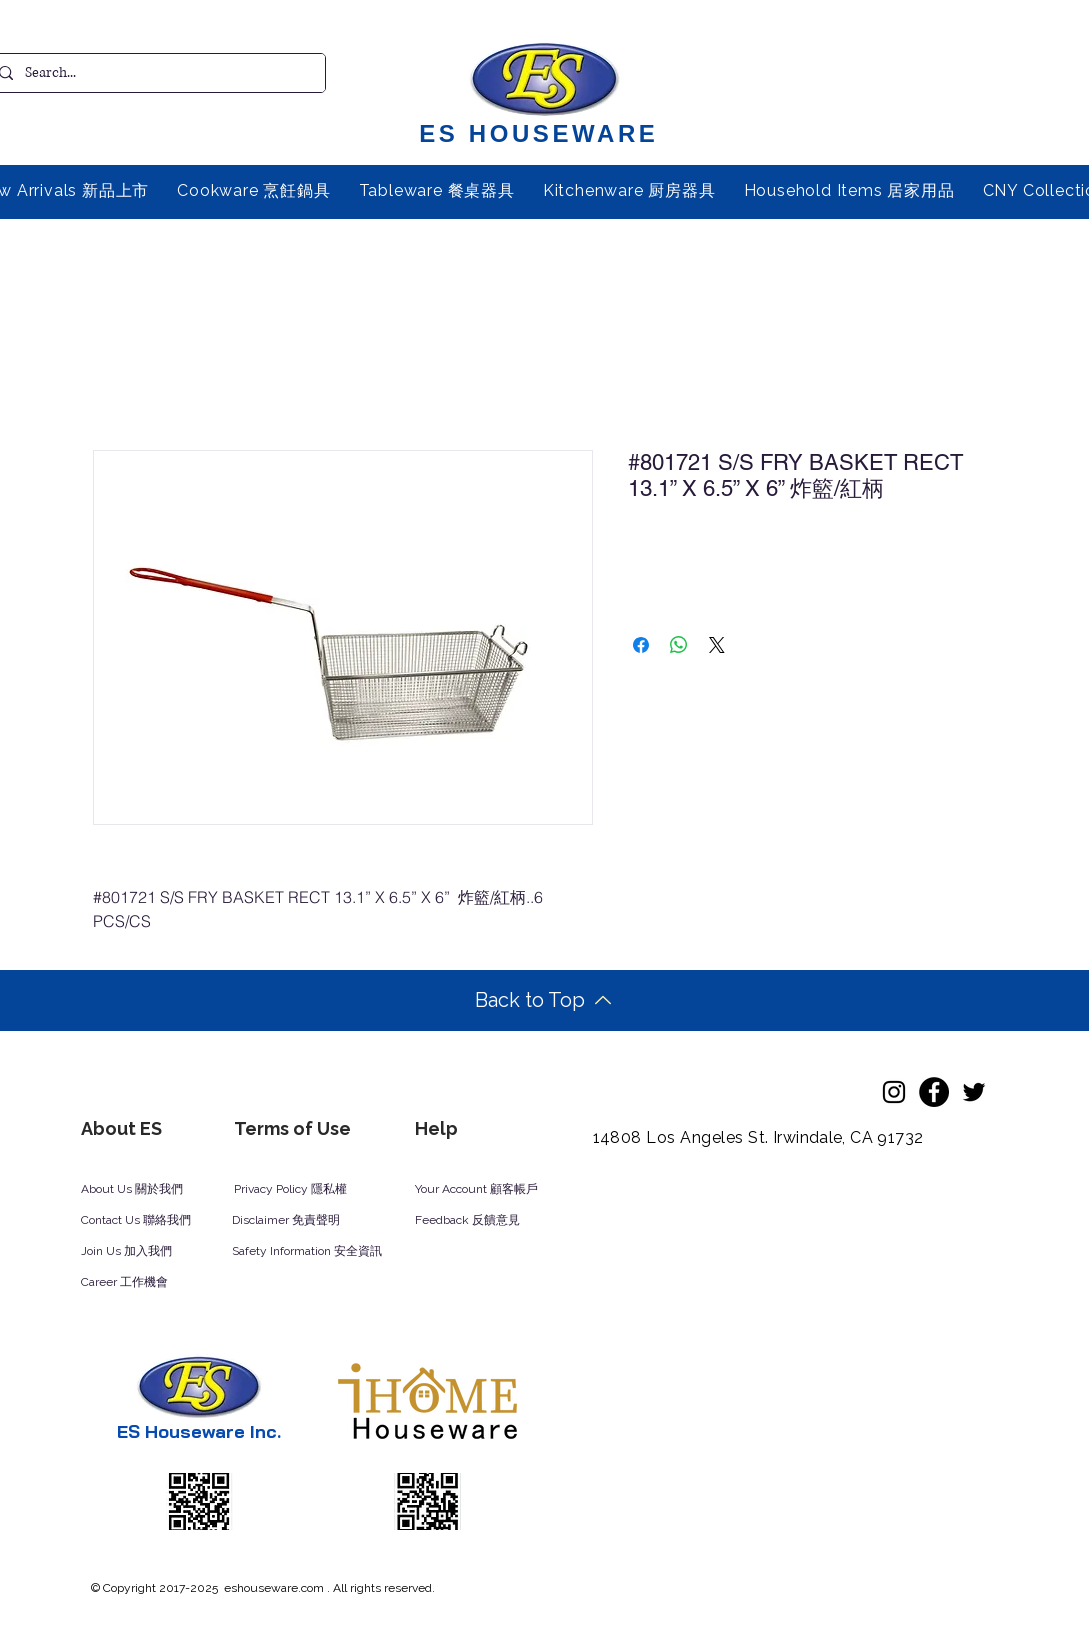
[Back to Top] (544, 1000)
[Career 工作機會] (150, 1283)
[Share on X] (717, 645)
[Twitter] (974, 1092)
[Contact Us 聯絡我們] (163, 1221)
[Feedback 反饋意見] (489, 1221)
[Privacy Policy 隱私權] (301, 1190)
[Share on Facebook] (641, 645)
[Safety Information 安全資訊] (326, 1252)
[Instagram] (894, 1092)
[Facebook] (934, 1092)
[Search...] (154, 73)
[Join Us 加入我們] (150, 1252)
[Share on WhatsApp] (679, 645)
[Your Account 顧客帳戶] (495, 1190)
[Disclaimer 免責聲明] (299, 1221)
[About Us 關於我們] (148, 1190)
